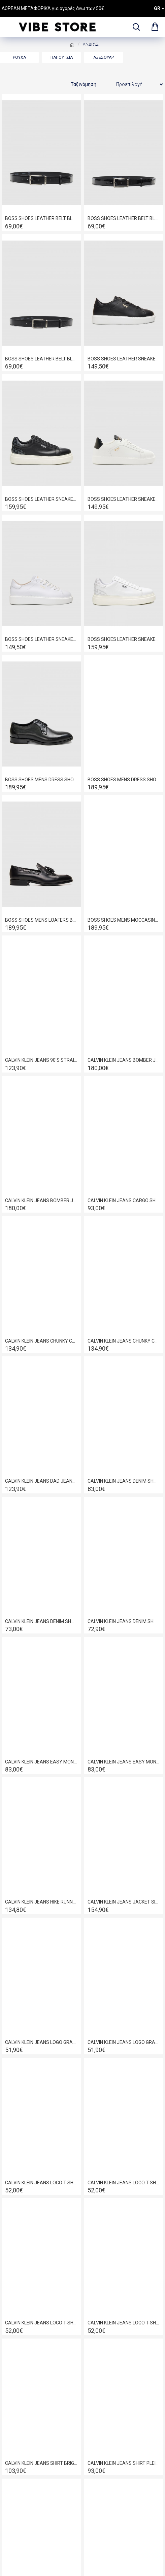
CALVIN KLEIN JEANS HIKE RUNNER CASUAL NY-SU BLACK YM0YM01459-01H (41, 1902)
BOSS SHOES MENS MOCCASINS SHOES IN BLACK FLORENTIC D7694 (124, 920)
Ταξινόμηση (83, 84)
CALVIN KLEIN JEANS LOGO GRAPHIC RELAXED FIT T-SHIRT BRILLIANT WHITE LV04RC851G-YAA (124, 2042)
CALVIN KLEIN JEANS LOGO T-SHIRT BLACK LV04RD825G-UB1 (41, 2182)
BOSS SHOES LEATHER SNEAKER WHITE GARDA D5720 (41, 639)
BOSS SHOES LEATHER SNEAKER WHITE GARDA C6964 (124, 499)
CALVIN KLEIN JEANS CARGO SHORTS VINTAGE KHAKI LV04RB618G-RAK (124, 1200)
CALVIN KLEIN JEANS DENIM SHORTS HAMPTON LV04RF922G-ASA (124, 1621)
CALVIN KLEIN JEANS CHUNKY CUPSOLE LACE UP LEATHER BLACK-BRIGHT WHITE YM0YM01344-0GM (124, 1341)
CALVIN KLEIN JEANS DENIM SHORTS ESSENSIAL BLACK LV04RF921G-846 (41, 1621)
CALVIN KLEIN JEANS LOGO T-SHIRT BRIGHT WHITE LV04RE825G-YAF (41, 2322)
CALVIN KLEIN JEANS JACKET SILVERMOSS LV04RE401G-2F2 (124, 1902)
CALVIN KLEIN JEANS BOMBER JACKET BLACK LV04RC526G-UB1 (41, 1200)
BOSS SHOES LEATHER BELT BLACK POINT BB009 (41, 358)
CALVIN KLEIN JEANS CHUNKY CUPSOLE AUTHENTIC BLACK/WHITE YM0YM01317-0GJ (41, 1341)
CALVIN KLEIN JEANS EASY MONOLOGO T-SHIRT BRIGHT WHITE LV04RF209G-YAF (41, 1761)
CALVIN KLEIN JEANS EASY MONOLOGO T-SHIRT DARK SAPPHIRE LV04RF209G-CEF (124, 1761)
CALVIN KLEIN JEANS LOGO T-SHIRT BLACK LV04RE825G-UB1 (124, 2182)
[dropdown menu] (135, 27)
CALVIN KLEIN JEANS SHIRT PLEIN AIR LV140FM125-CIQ (124, 2463)
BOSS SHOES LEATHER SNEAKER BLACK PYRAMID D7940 (41, 499)
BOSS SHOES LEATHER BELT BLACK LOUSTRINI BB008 (124, 218)
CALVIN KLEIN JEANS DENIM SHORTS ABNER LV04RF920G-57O (124, 1481)
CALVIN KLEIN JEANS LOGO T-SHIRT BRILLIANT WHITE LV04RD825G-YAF (124, 2322)
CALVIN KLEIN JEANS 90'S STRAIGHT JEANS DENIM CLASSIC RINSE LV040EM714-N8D (41, 1060)
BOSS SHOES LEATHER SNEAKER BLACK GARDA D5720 (124, 358)
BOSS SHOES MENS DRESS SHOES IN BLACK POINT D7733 (41, 779)
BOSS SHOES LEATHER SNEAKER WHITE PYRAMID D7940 (124, 639)
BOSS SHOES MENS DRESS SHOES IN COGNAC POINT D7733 (124, 779)
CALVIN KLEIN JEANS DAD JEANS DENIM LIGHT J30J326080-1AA (41, 1481)
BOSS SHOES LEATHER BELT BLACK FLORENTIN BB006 (41, 218)
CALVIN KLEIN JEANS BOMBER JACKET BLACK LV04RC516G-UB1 (124, 1060)
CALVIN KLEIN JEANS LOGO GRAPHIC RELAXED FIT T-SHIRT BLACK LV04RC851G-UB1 (41, 2042)
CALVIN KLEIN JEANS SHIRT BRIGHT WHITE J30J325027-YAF (41, 2463)
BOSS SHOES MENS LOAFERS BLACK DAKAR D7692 (41, 920)
